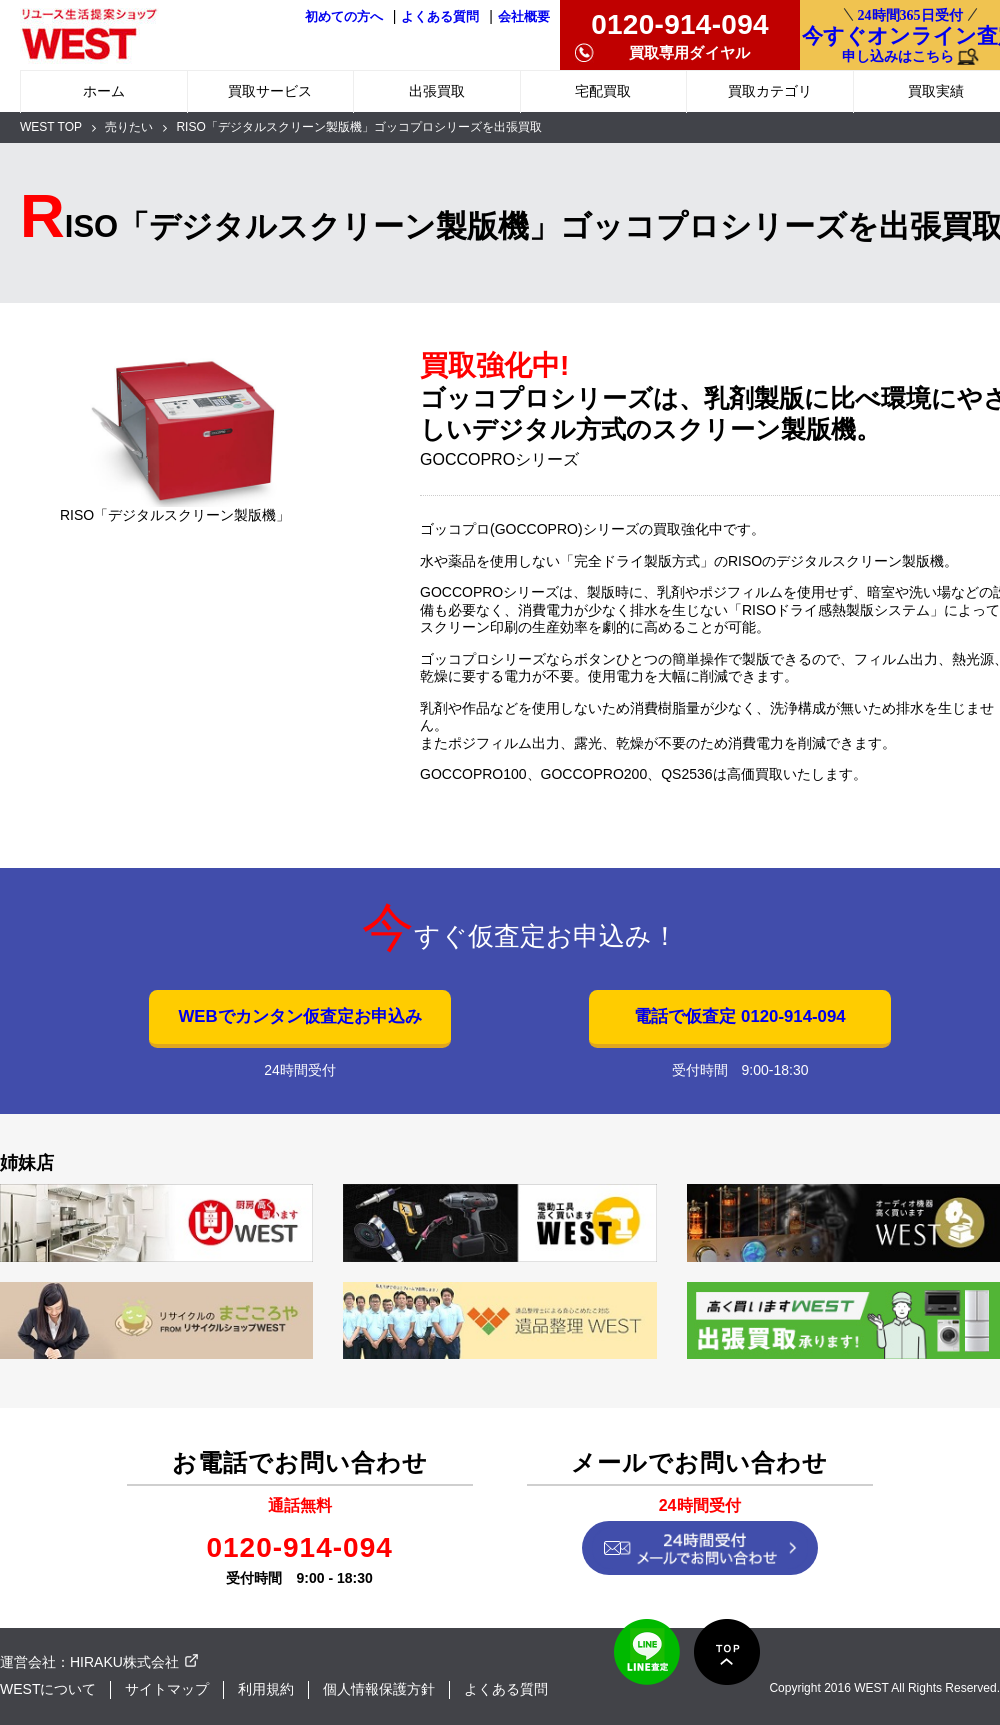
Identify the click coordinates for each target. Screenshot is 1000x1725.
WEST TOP (51, 127)
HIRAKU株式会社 (124, 1662)
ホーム (104, 91)
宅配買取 (603, 91)
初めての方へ (344, 17)
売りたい (129, 127)
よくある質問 (440, 17)
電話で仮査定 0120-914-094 (739, 1016)
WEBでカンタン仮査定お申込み (299, 1016)
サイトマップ (167, 1689)
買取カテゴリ (770, 91)
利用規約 (266, 1689)
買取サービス (270, 91)
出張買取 (437, 91)
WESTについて (48, 1689)
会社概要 (524, 17)
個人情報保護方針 (379, 1689)
